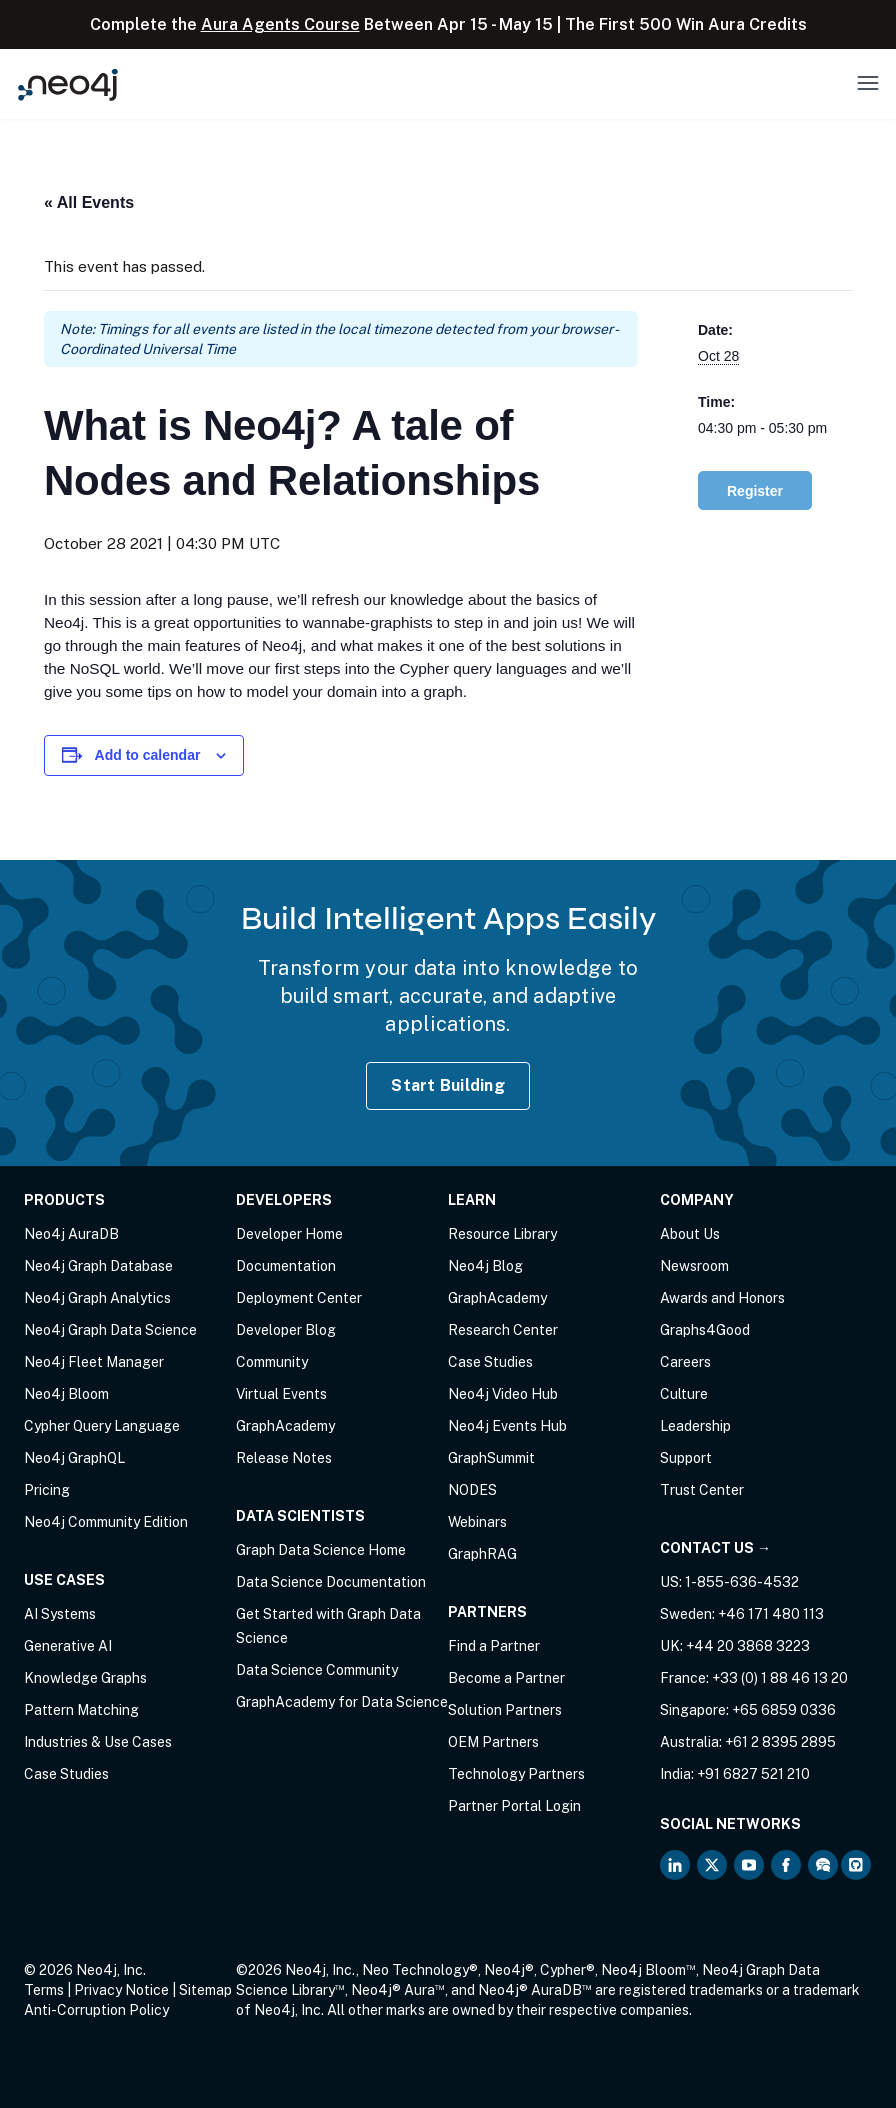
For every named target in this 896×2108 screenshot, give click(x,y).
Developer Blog (286, 1330)
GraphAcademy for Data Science (342, 1702)
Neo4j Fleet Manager (94, 1362)
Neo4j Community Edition (106, 1522)
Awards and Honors (722, 1298)
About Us (690, 1234)
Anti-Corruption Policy (96, 2010)
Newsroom (694, 1266)
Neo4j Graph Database (98, 1266)
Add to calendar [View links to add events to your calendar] (148, 755)
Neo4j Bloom (66, 1394)
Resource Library (502, 1234)
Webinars (477, 1522)
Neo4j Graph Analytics (97, 1298)
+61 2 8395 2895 (780, 1742)
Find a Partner (494, 1646)
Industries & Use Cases (98, 1742)
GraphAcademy (285, 1426)
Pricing (47, 1490)
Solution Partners (505, 1710)
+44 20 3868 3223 (748, 1646)
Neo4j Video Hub (503, 1394)
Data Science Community (317, 1670)
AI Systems (60, 1614)
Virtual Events (281, 1394)
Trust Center (702, 1490)
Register (755, 491)
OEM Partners (493, 1742)
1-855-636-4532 (742, 1582)
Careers (685, 1362)
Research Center (503, 1330)
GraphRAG (482, 1554)
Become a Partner (506, 1678)
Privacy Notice (121, 1990)
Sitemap (205, 1990)
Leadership (695, 1426)
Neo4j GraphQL (74, 1458)
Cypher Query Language (102, 1426)
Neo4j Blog (485, 1266)
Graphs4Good (705, 1330)
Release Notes (284, 1458)
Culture (684, 1394)
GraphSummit (491, 1458)
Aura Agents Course (280, 24)
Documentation (286, 1266)
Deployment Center (299, 1298)
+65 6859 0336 (784, 1710)
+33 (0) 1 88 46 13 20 (780, 1678)
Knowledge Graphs (85, 1678)
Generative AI (68, 1646)
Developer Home (289, 1234)
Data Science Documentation (331, 1582)
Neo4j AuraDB (71, 1234)
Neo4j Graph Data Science (110, 1330)
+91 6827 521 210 (753, 1774)
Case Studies (66, 1774)
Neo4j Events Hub (507, 1426)
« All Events (89, 202)
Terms (44, 1990)
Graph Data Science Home (321, 1550)
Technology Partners (516, 1774)
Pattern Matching (81, 1710)
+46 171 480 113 (771, 1614)
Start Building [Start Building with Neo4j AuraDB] (448, 1085)
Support (686, 1458)
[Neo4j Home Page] (68, 84)
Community (272, 1362)
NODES (472, 1490)
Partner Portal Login (514, 1806)
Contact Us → (715, 1548)
